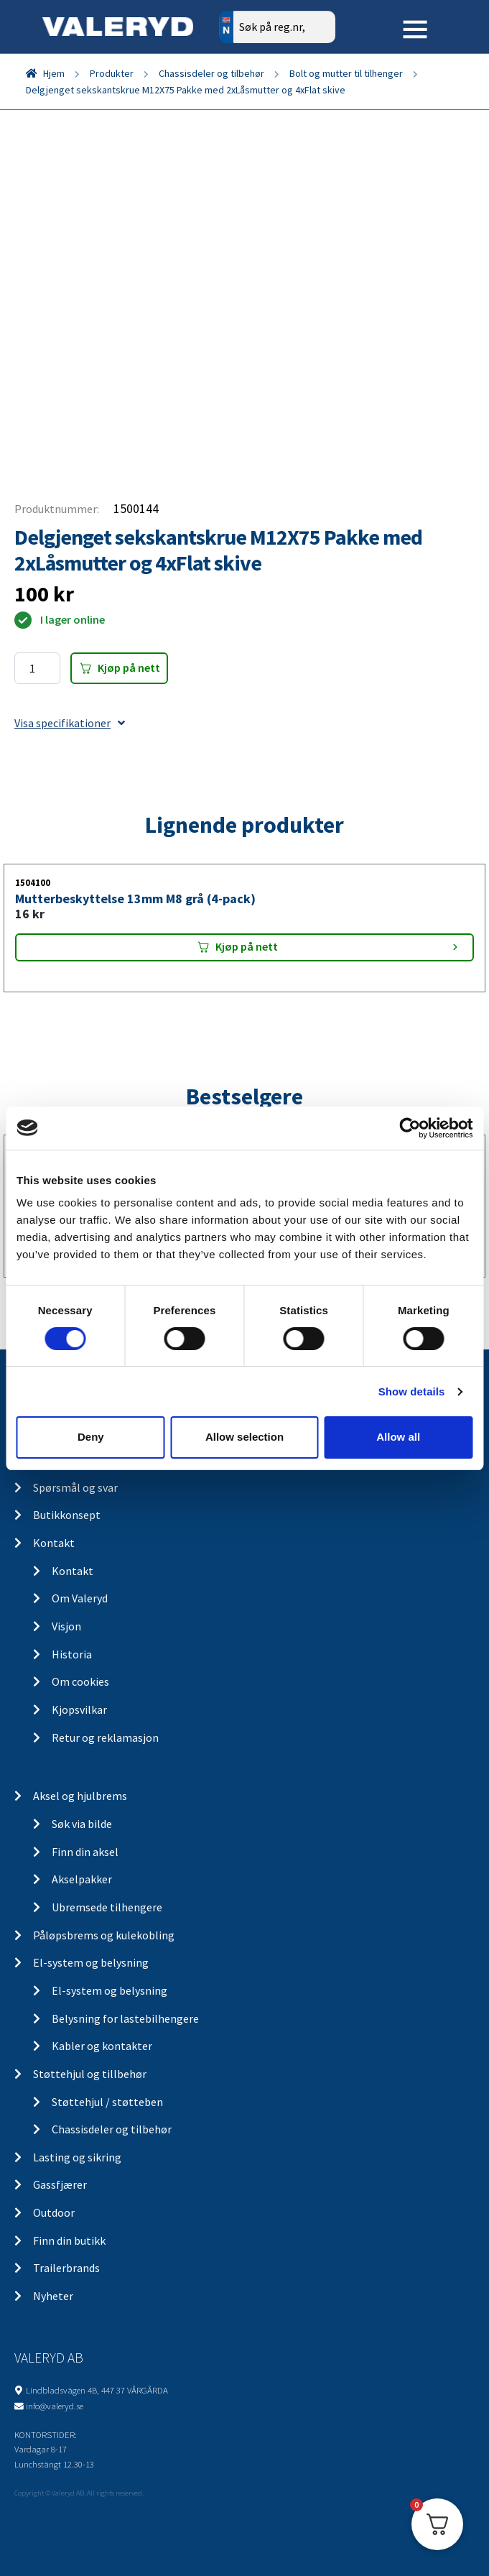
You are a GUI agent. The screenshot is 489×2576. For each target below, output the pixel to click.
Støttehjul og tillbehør (89, 2074)
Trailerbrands (66, 2268)
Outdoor (54, 2212)
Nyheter (53, 2296)
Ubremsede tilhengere (107, 1907)
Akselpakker (82, 1879)
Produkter (112, 73)
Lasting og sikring (77, 2157)
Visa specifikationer (69, 723)
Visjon (66, 1626)
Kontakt (54, 1543)
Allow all (398, 1437)
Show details (411, 1391)
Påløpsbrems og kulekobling (103, 1935)
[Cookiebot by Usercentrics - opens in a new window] (409, 1127)
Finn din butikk (69, 2240)
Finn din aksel (85, 1852)
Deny (91, 1437)
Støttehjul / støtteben (107, 2102)
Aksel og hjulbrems (80, 1795)
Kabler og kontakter (102, 2046)
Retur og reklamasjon (105, 1737)
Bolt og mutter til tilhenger (346, 73)
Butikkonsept (67, 1515)
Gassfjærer (60, 2184)
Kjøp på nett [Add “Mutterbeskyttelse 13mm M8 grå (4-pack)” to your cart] (246, 946)
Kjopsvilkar (79, 1709)
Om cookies (80, 1681)
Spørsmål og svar (75, 1487)
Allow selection (244, 1437)
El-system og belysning (91, 1962)
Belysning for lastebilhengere (125, 2018)
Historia (72, 1654)
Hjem (54, 73)
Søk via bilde (82, 1823)
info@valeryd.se (54, 2405)
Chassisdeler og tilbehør (211, 73)
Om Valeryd (80, 1598)
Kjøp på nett (129, 667)
